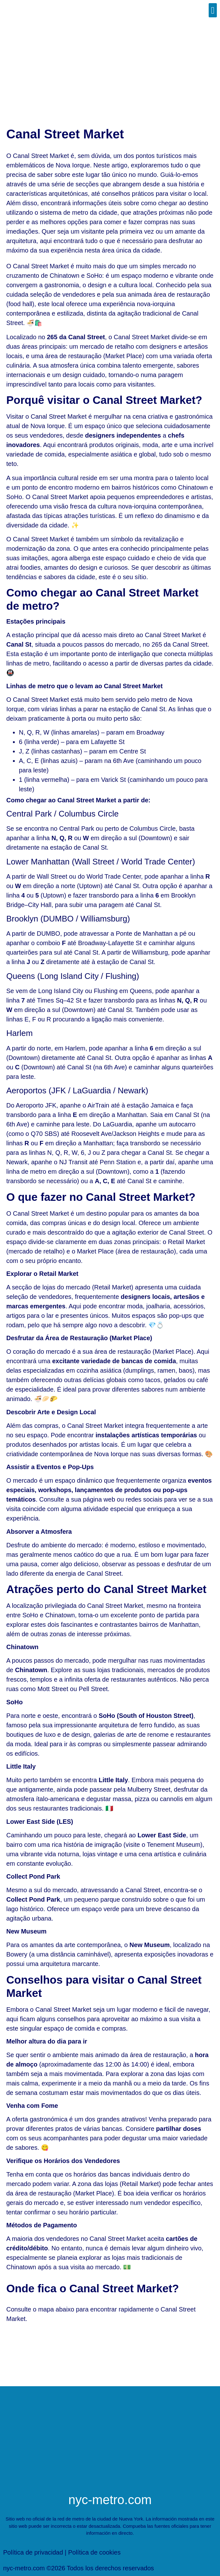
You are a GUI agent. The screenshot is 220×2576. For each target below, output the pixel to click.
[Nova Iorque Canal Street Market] (110, 2353)
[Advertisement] (110, 68)
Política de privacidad (33, 2552)
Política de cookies (94, 2552)
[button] (213, 10)
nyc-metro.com (110, 2500)
